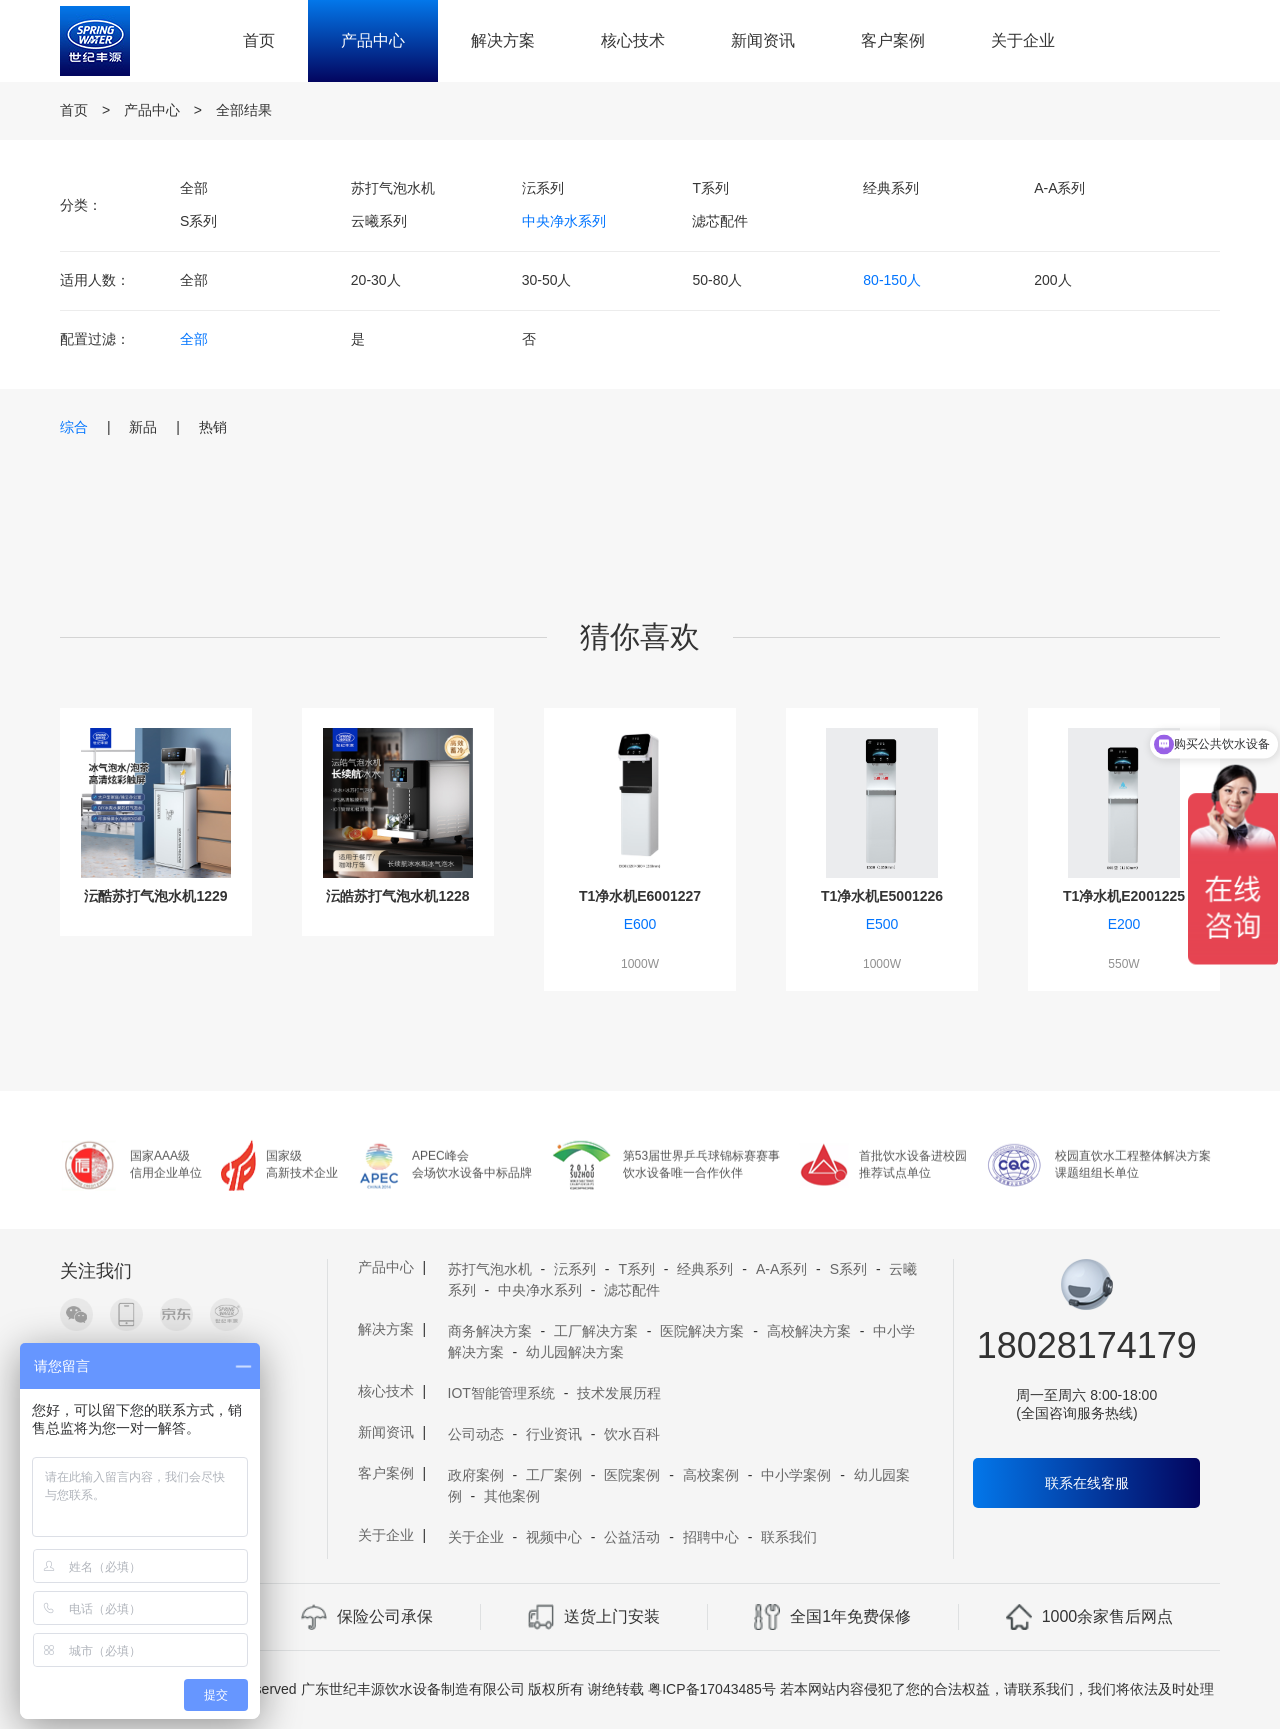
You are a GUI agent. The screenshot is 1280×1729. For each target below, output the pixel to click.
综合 (74, 427)
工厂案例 (554, 1475)
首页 (259, 40)
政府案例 (476, 1475)
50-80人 (717, 280)
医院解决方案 (702, 1331)
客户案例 (893, 40)
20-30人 (376, 280)
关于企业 (1023, 40)
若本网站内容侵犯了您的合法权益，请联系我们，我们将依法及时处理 (997, 1689)
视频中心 (554, 1537)
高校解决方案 (809, 1331)
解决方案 (503, 40)
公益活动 (632, 1537)
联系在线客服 (1087, 1483)
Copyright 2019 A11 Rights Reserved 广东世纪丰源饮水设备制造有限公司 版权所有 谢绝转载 (355, 1689)
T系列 (710, 188)
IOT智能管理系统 (501, 1393)
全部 (194, 188)
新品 (143, 427)
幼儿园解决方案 (575, 1352)
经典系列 (891, 188)
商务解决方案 (490, 1331)
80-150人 (892, 280)
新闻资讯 (763, 40)
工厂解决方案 (596, 1331)
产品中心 (373, 40)
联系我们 (789, 1537)
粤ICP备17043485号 (712, 1689)
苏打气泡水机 (393, 188)
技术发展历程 (619, 1393)
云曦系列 (379, 221)
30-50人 (547, 280)
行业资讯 (554, 1434)
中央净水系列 (564, 221)
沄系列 (543, 188)
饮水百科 (632, 1434)
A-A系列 (1059, 188)
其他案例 (512, 1496)
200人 (1052, 280)
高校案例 (711, 1475)
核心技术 (633, 40)
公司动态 (476, 1434)
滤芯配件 (720, 221)
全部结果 (244, 110)
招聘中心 (711, 1537)
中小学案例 (796, 1475)
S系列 (198, 221)
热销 (213, 427)
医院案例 (632, 1475)
